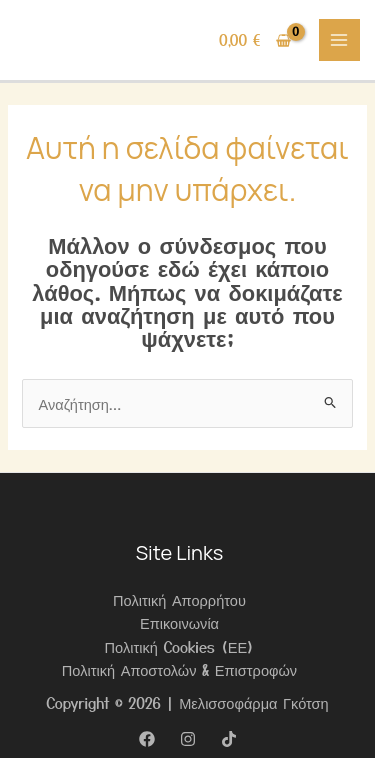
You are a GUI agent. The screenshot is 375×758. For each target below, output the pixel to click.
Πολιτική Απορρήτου (179, 599)
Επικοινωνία (179, 622)
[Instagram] (188, 739)
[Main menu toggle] (340, 40)
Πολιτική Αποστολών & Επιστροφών (179, 669)
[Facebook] (147, 739)
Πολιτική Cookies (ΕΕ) (180, 646)
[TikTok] (229, 739)
